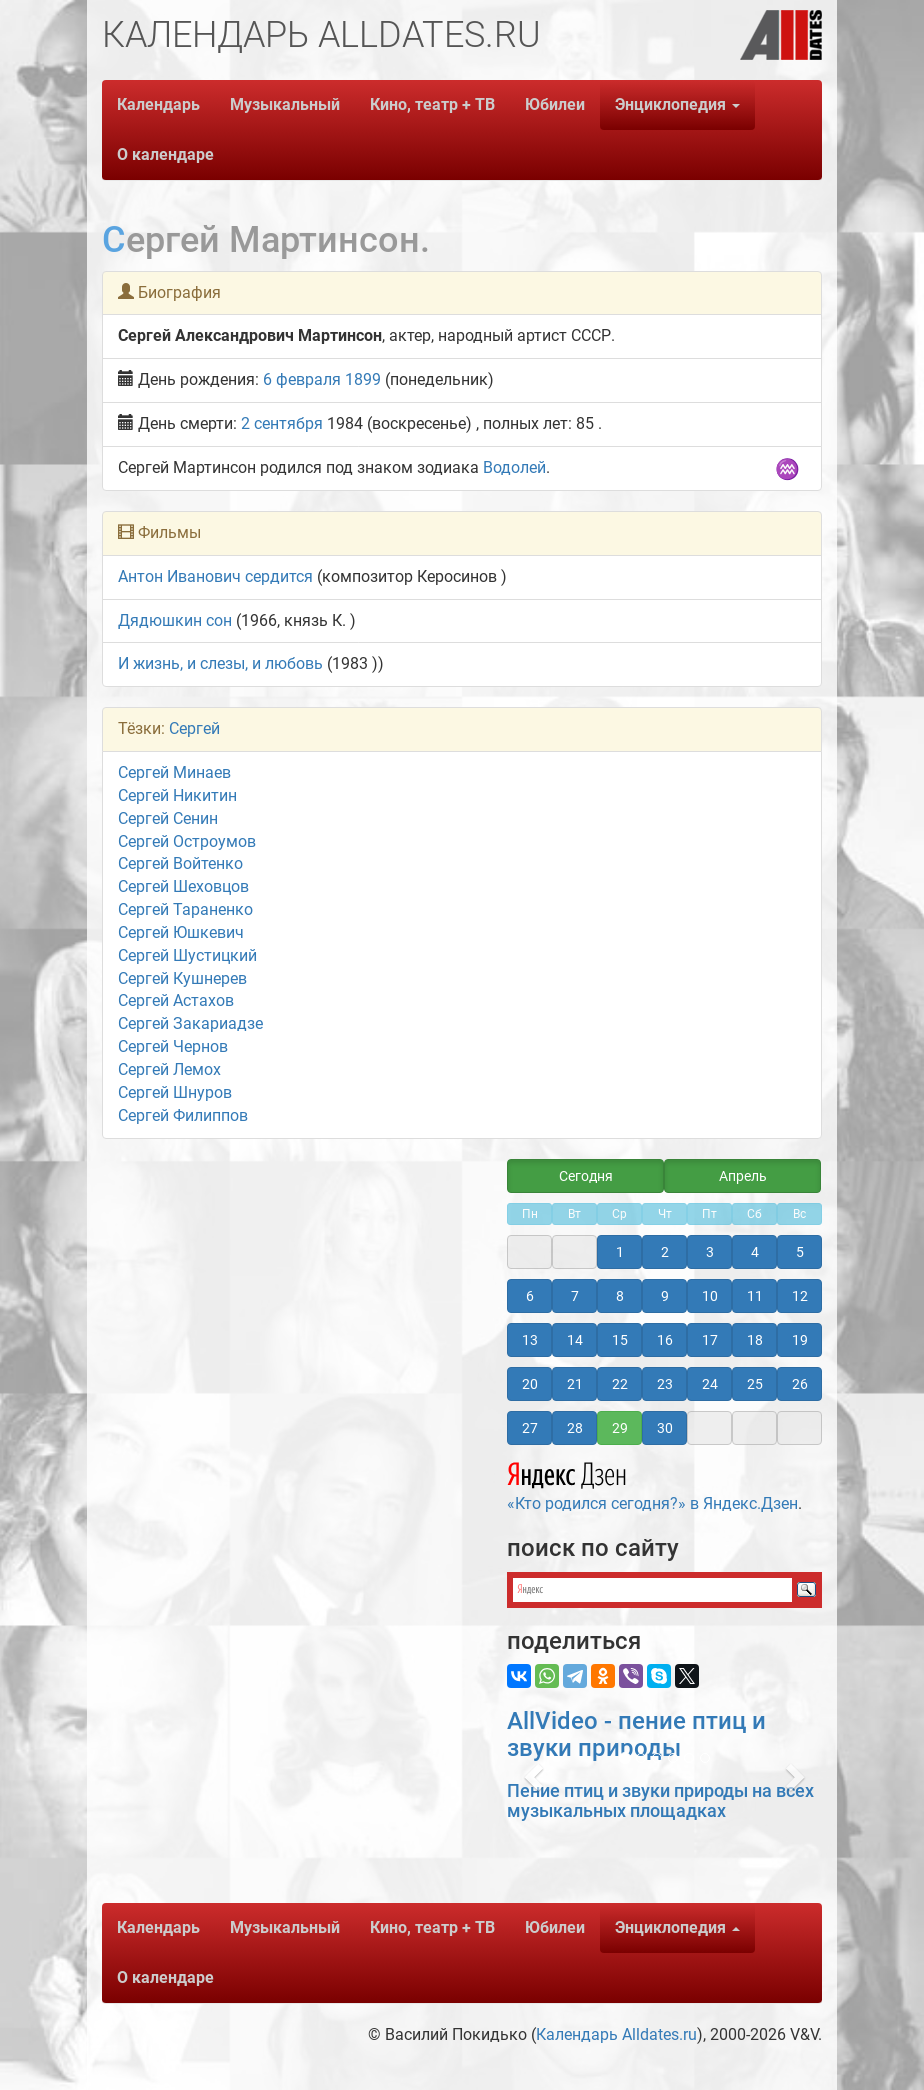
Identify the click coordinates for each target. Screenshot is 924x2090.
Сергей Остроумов (187, 841)
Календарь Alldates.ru (616, 2034)
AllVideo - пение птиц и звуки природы (636, 1734)
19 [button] (800, 1340)
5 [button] (800, 1252)
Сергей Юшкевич (181, 932)
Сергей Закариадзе (190, 1023)
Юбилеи (555, 104)
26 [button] (800, 1384)
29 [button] (620, 1428)
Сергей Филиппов (183, 1115)
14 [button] (575, 1340)
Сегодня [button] (586, 1176)
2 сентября (282, 423)
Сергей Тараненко (185, 909)
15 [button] (620, 1340)
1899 (363, 379)
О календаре (165, 154)
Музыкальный (285, 104)
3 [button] (710, 1252)
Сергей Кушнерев (182, 978)
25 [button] (755, 1384)
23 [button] (665, 1384)
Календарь (158, 104)
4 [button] (755, 1252)
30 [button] (665, 1428)
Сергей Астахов (176, 1000)
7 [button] (575, 1296)
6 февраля (302, 379)
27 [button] (530, 1428)
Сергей (194, 728)
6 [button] (530, 1296)
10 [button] (710, 1296)
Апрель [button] (743, 1176)
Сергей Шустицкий (187, 955)
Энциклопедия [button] (677, 104)
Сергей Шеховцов (183, 886)
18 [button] (755, 1340)
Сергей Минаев (174, 772)
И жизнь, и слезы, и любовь (220, 663)
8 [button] (620, 1296)
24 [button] (710, 1384)
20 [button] (530, 1384)
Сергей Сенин (168, 818)
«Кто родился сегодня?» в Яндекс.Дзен (652, 1484)
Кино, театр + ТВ (432, 104)
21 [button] (575, 1384)
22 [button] (620, 1384)
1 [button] (620, 1252)
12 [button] (800, 1296)
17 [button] (710, 1340)
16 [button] (665, 1340)
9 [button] (665, 1296)
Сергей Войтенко (180, 863)
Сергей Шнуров (175, 1092)
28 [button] (575, 1428)
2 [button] (665, 1252)
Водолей (514, 467)
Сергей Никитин (177, 795)
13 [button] (530, 1340)
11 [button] (755, 1296)
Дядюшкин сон (175, 620)
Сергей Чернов (173, 1046)
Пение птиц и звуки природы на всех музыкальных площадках (660, 1800)
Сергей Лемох (169, 1069)
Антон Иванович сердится (215, 576)
